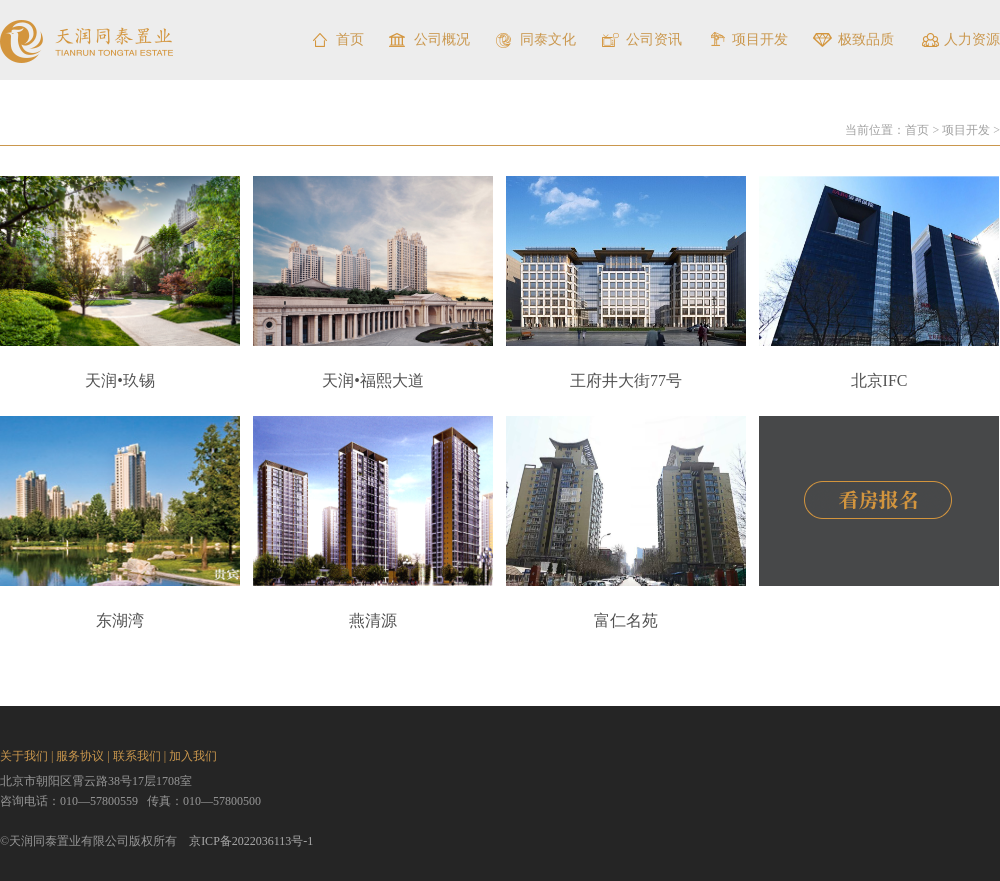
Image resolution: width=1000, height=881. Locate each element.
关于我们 (24, 756)
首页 (350, 39)
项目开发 (760, 39)
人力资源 (972, 39)
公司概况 (442, 39)
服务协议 (80, 756)
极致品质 (866, 39)
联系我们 (137, 756)
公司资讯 (654, 39)
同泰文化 (548, 39)
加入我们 (193, 756)
